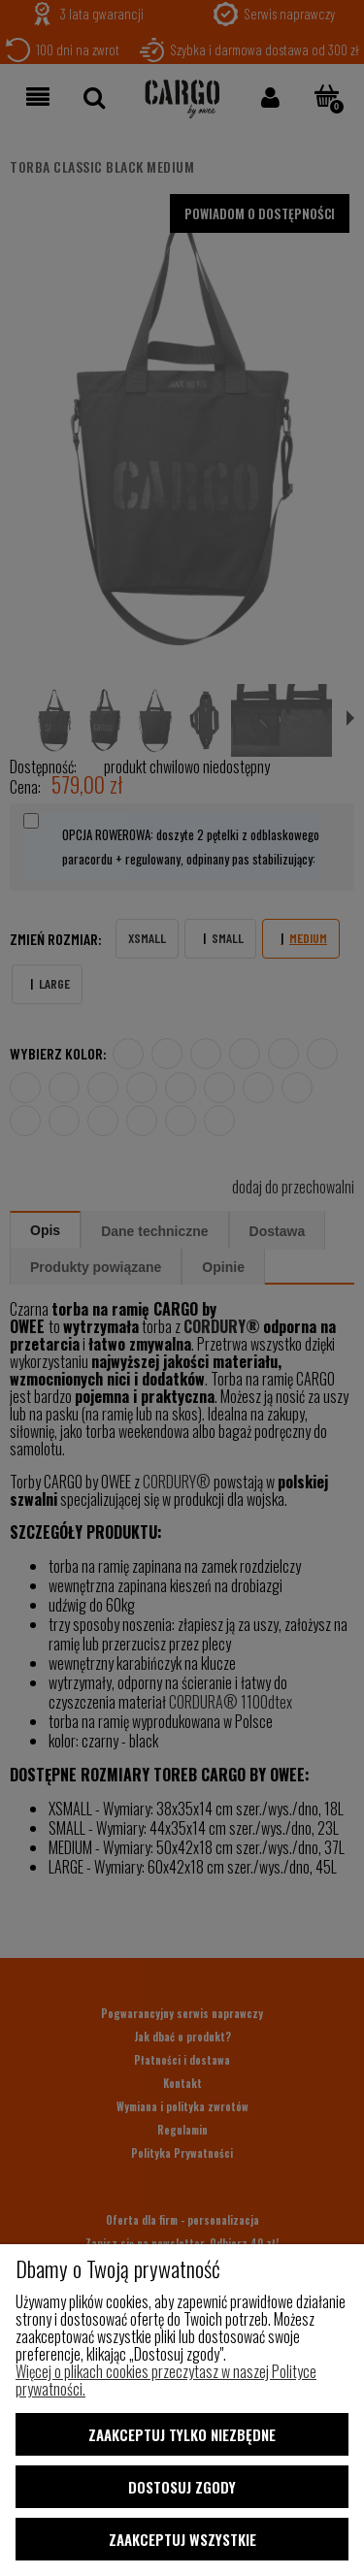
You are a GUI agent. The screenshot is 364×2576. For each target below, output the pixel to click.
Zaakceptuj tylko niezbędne (182, 2434)
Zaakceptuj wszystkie (182, 2539)
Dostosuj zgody (182, 2486)
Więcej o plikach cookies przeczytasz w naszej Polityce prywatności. (166, 2380)
